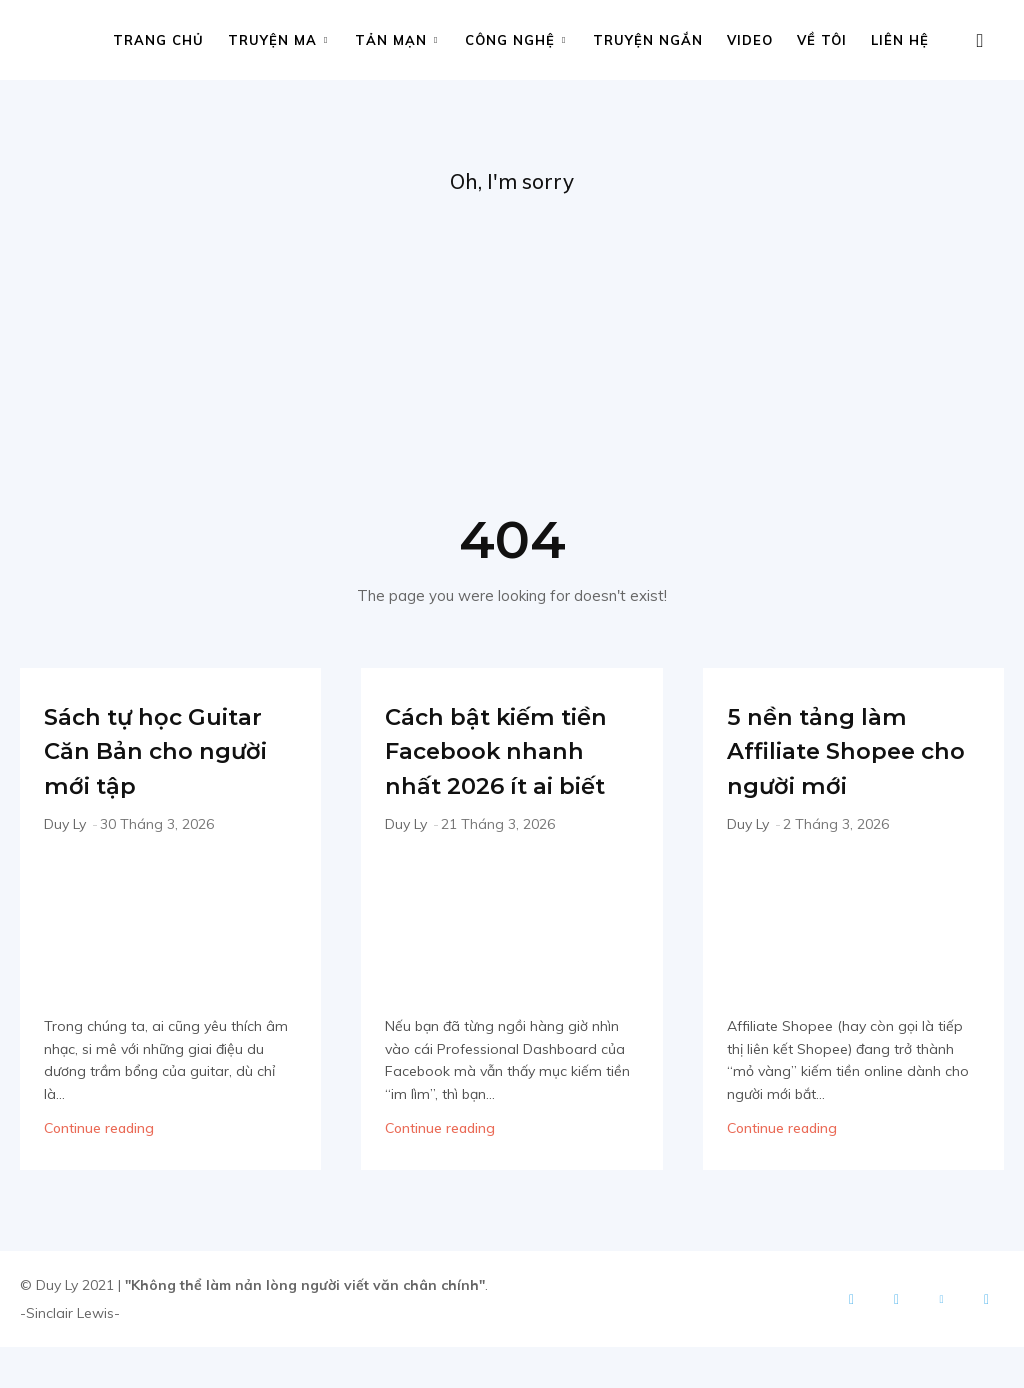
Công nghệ (515, 40)
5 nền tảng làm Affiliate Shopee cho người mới (848, 756)
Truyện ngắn (648, 40)
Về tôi (822, 40)
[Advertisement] (512, 351)
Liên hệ (900, 40)
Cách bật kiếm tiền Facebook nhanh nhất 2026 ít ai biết (495, 773)
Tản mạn (396, 40)
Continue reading (99, 1169)
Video (750, 40)
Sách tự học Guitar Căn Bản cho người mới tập (159, 773)
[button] (980, 41)
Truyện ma (278, 40)
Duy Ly (65, 866)
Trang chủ (158, 40)
